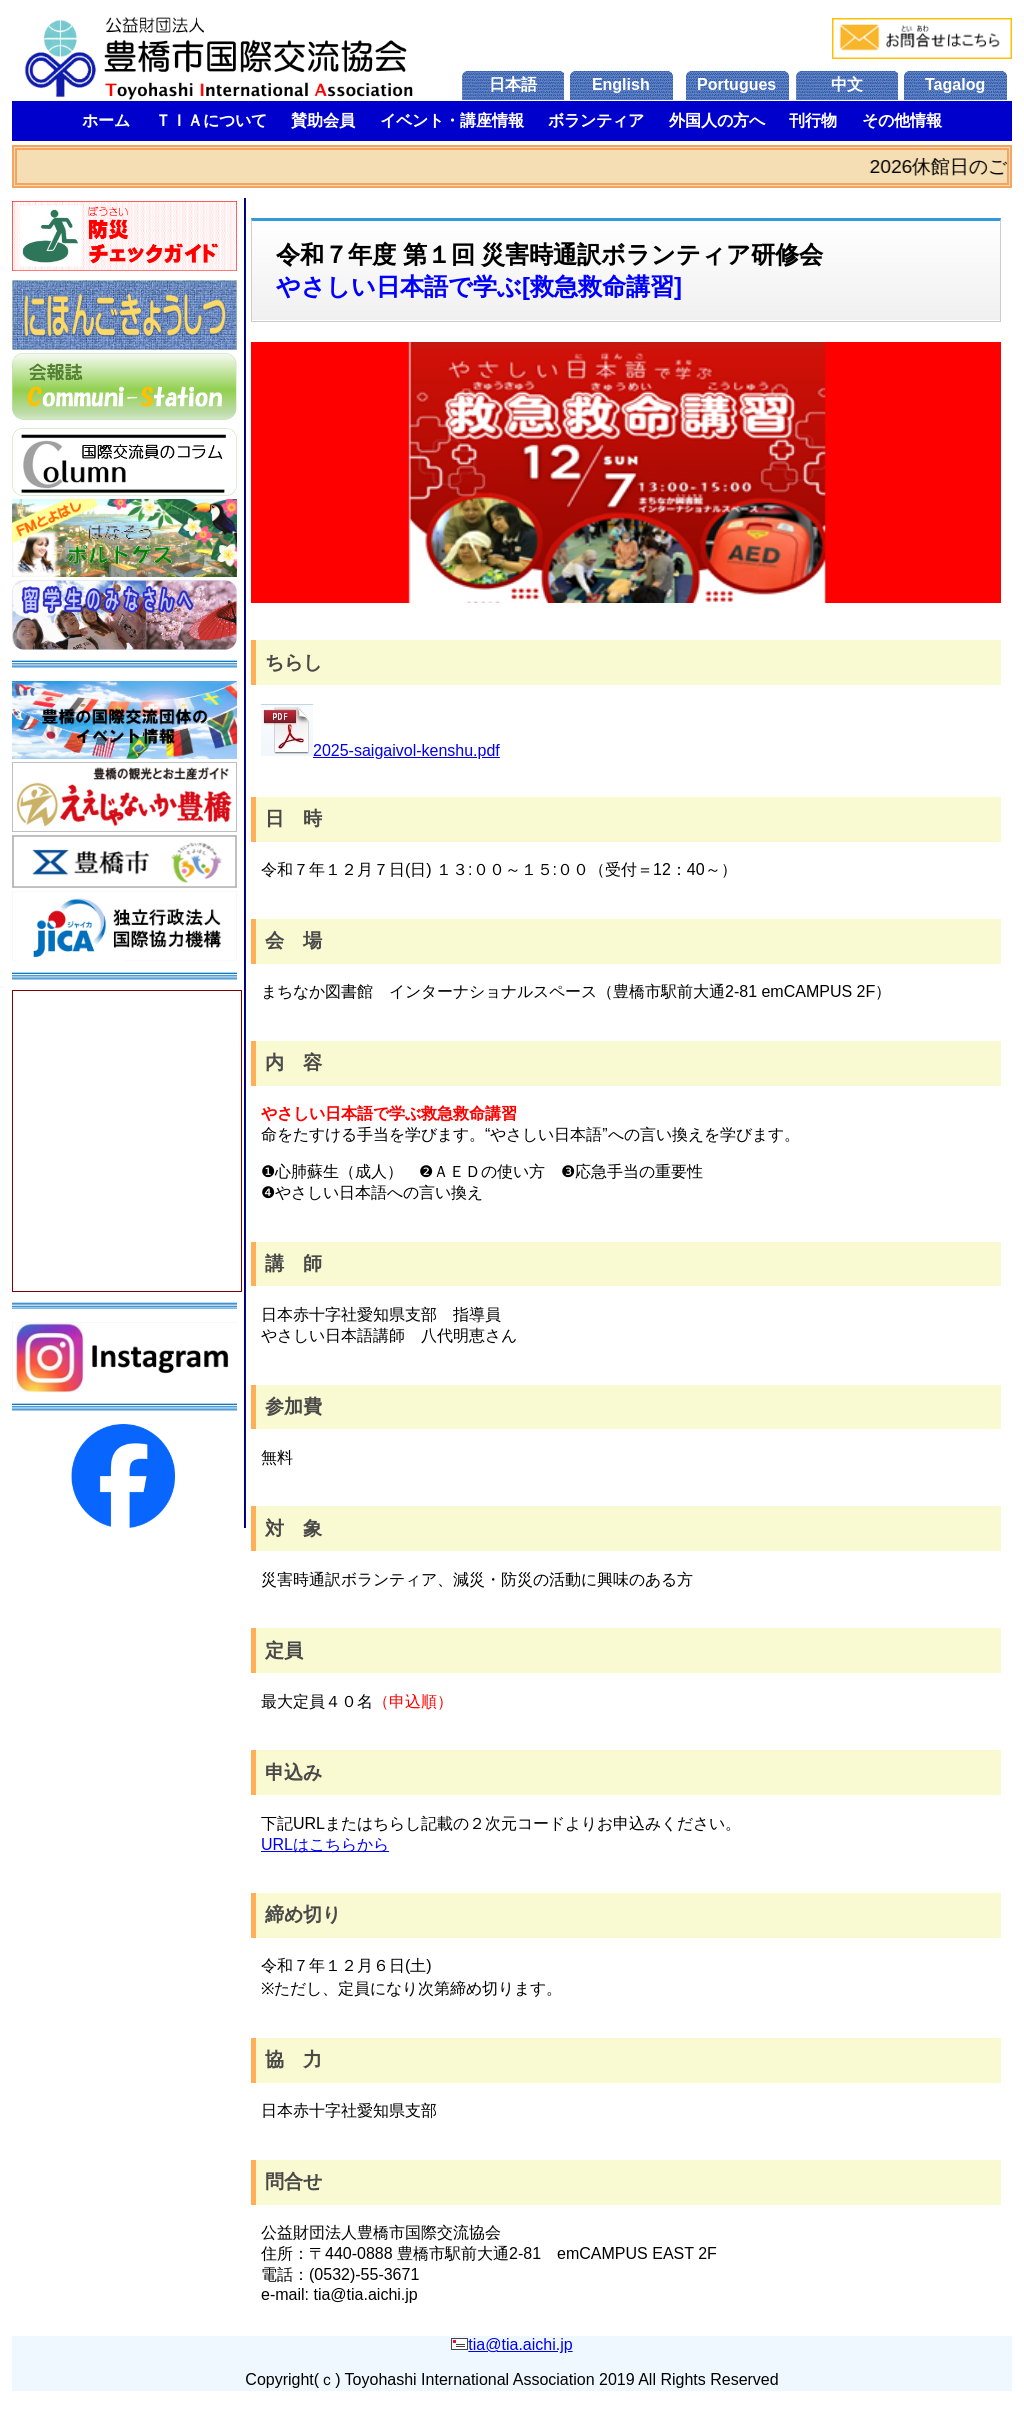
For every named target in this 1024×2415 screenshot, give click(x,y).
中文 (847, 84)
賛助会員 (323, 120)
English (621, 84)
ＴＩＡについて (211, 120)
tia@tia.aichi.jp (520, 2344)
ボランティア (596, 120)
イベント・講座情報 (452, 120)
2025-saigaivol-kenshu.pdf (380, 750)
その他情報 (902, 120)
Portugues (736, 84)
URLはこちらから (325, 1844)
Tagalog (955, 84)
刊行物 (813, 120)
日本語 (513, 84)
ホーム (106, 120)
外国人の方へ (717, 120)
